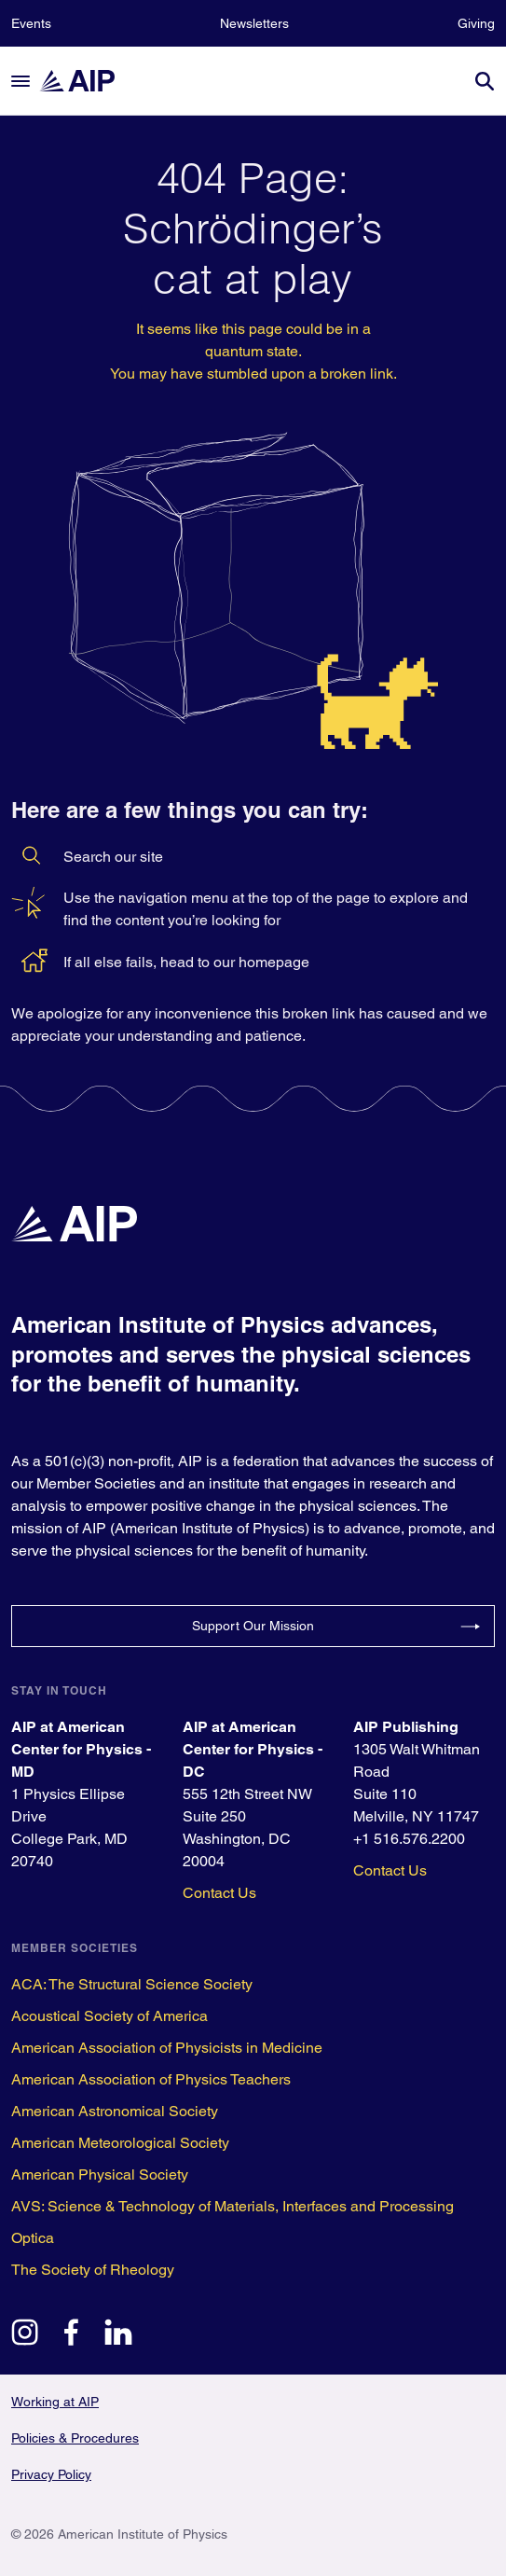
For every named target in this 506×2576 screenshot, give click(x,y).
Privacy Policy (51, 2474)
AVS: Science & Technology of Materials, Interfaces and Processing (232, 2206)
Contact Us (219, 1893)
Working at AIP (55, 2401)
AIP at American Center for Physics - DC (252, 1749)
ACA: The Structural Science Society (132, 1984)
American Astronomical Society (114, 2111)
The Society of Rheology (92, 2269)
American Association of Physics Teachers (151, 2079)
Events (31, 23)
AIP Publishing (405, 1727)
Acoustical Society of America (109, 2016)
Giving (476, 23)
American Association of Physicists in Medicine (166, 2048)
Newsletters (254, 23)
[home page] (85, 80)
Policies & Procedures (75, 2438)
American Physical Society (99, 2174)
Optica (32, 2238)
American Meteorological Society (120, 2143)
